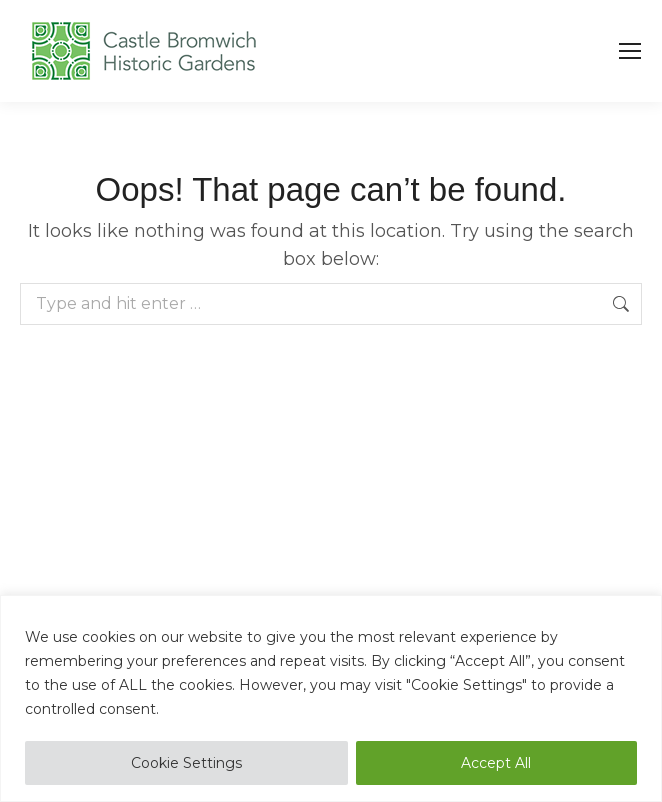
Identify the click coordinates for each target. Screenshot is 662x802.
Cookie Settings (186, 763)
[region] (331, 698)
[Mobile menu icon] (630, 51)
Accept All (496, 763)
